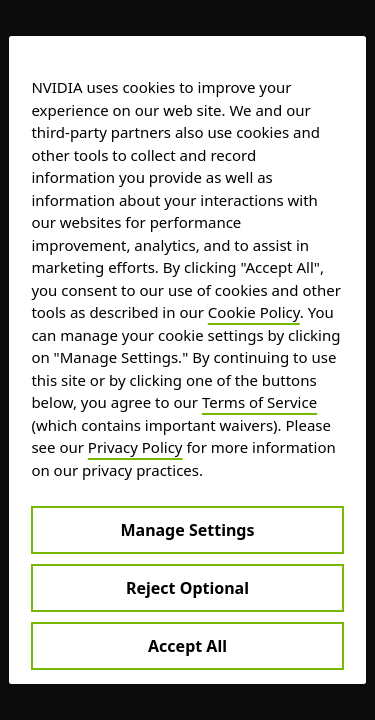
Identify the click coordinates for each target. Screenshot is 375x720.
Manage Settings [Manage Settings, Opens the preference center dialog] (187, 530)
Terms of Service (259, 402)
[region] (187, 360)
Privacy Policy (135, 447)
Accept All (187, 646)
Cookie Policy (254, 312)
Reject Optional (187, 588)
